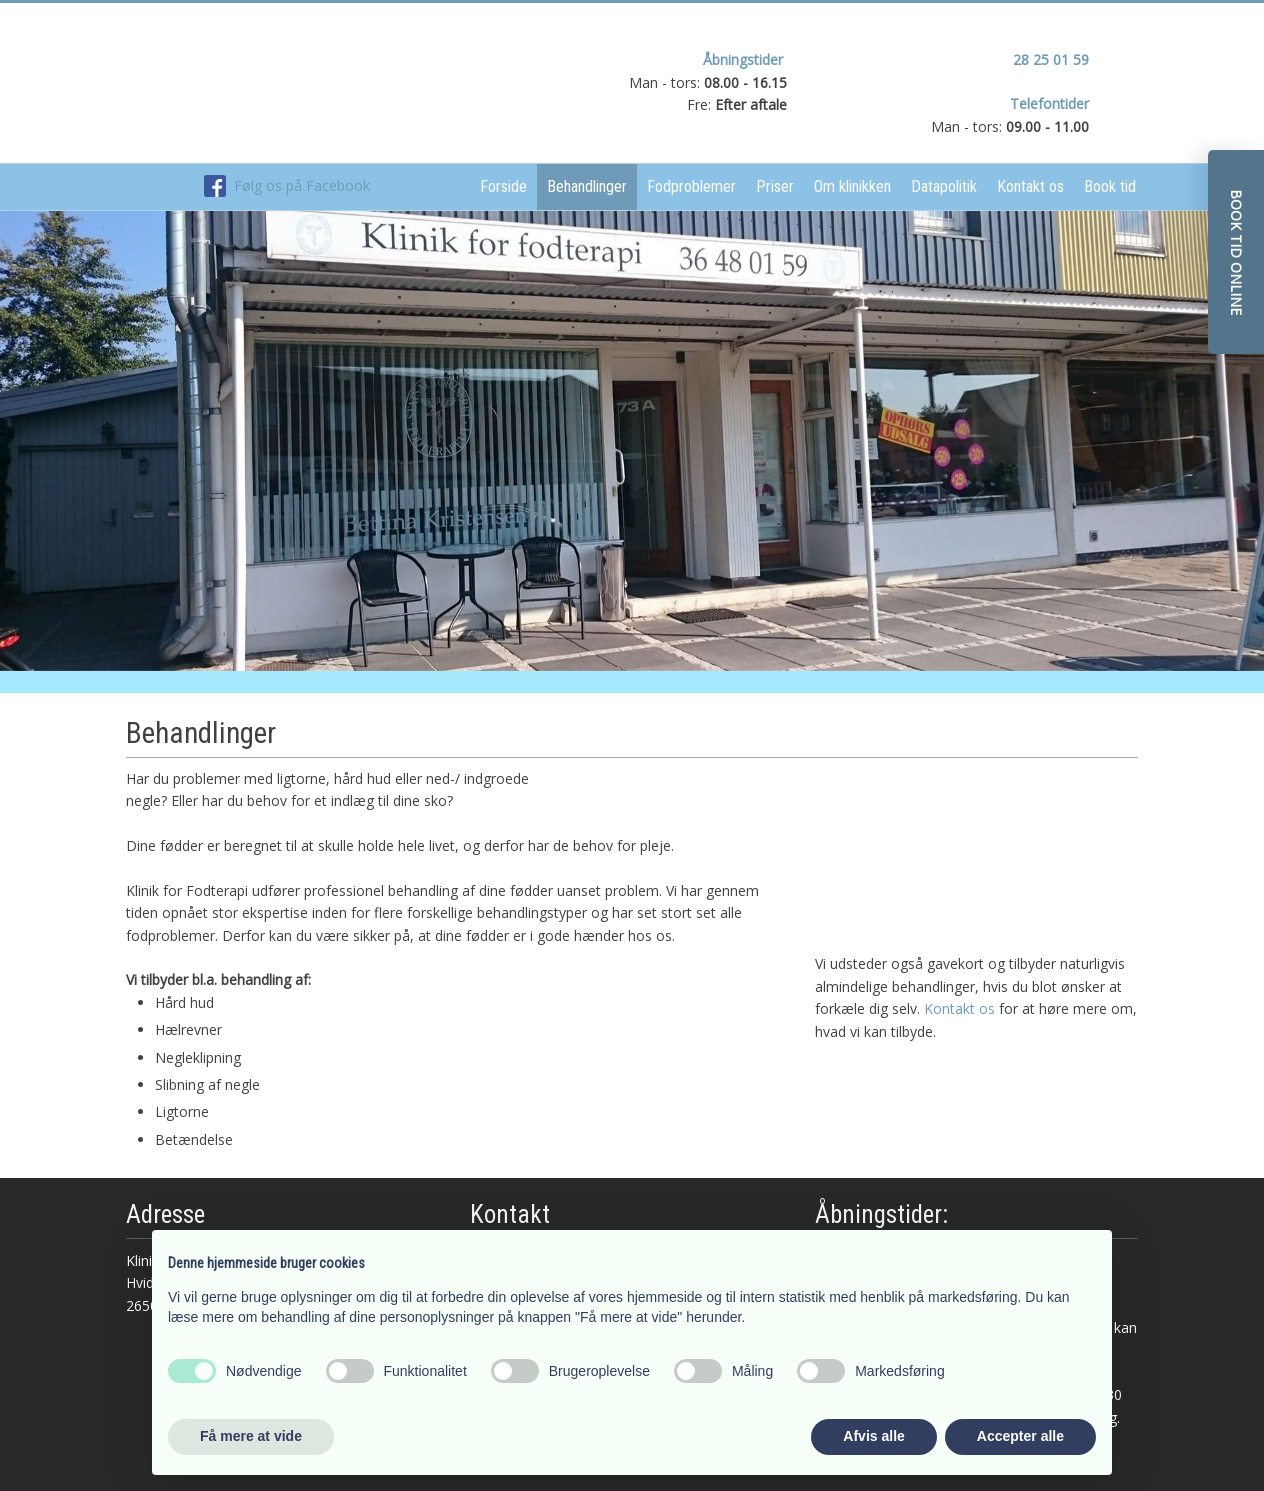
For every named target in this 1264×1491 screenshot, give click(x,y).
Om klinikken (852, 186)
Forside (503, 186)
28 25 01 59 (1051, 59)
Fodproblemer (691, 186)
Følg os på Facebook (287, 185)
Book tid (1110, 186)
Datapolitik (944, 186)
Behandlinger (587, 186)
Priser (775, 186)
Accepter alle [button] (1020, 1436)
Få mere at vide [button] (251, 1436)
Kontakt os (1030, 186)
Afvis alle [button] (873, 1436)
